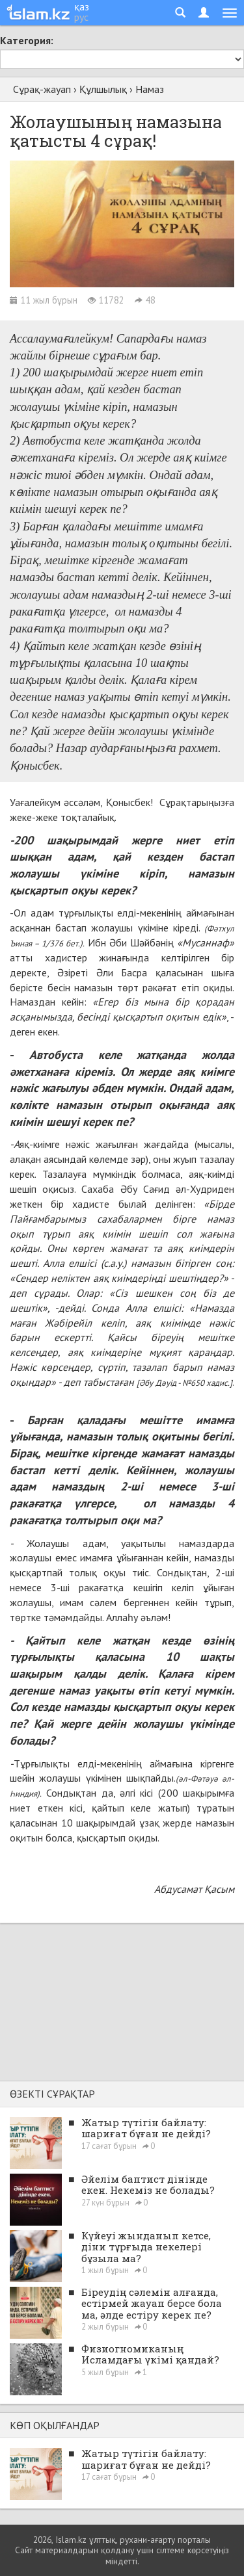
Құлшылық (103, 89)
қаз (81, 6)
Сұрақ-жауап (42, 89)
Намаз (149, 89)
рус (81, 16)
